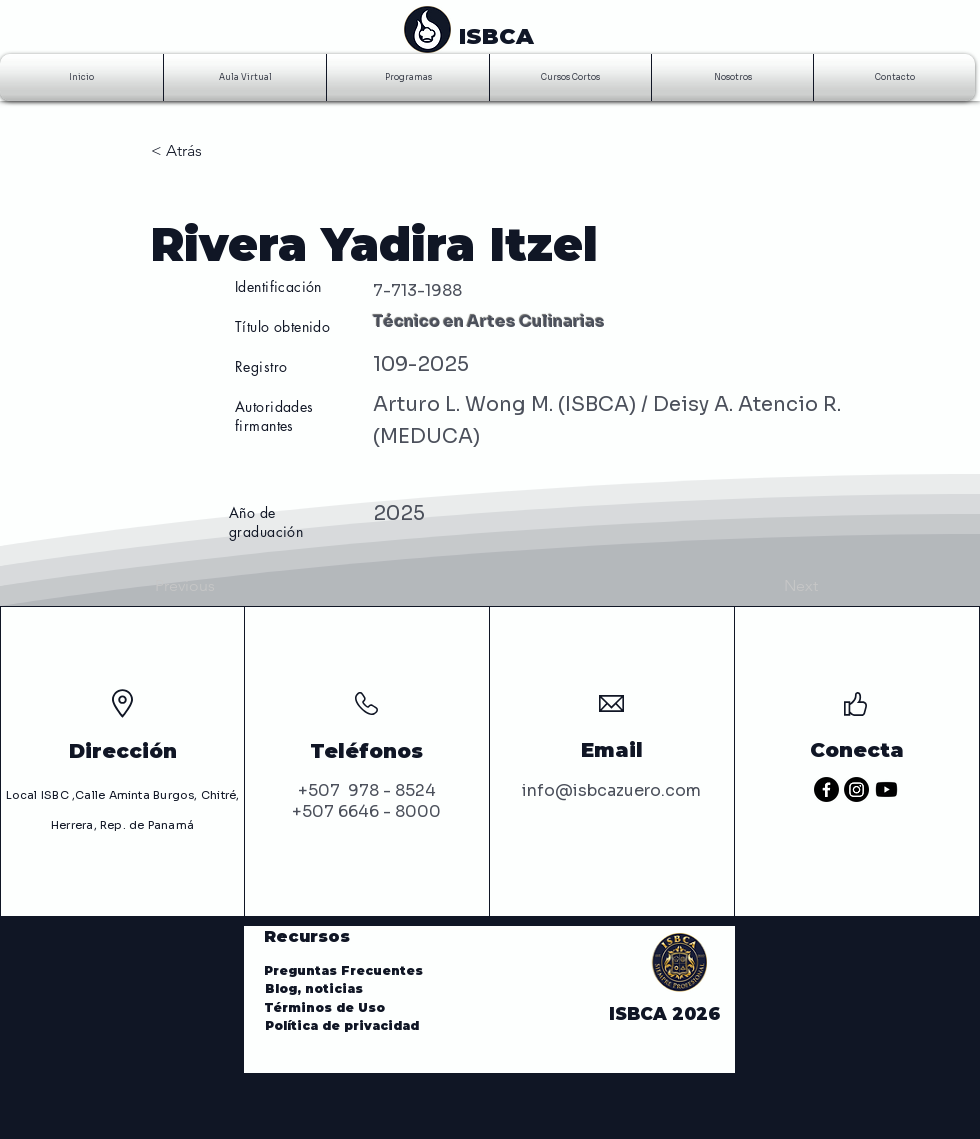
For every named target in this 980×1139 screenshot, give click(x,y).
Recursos (307, 936)
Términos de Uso (328, 1007)
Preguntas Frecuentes (343, 970)
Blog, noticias (316, 988)
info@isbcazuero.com (611, 790)
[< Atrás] (217, 151)
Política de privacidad (342, 1025)
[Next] (768, 586)
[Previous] (221, 586)
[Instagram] (856, 789)
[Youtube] (886, 789)
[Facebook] (826, 789)
